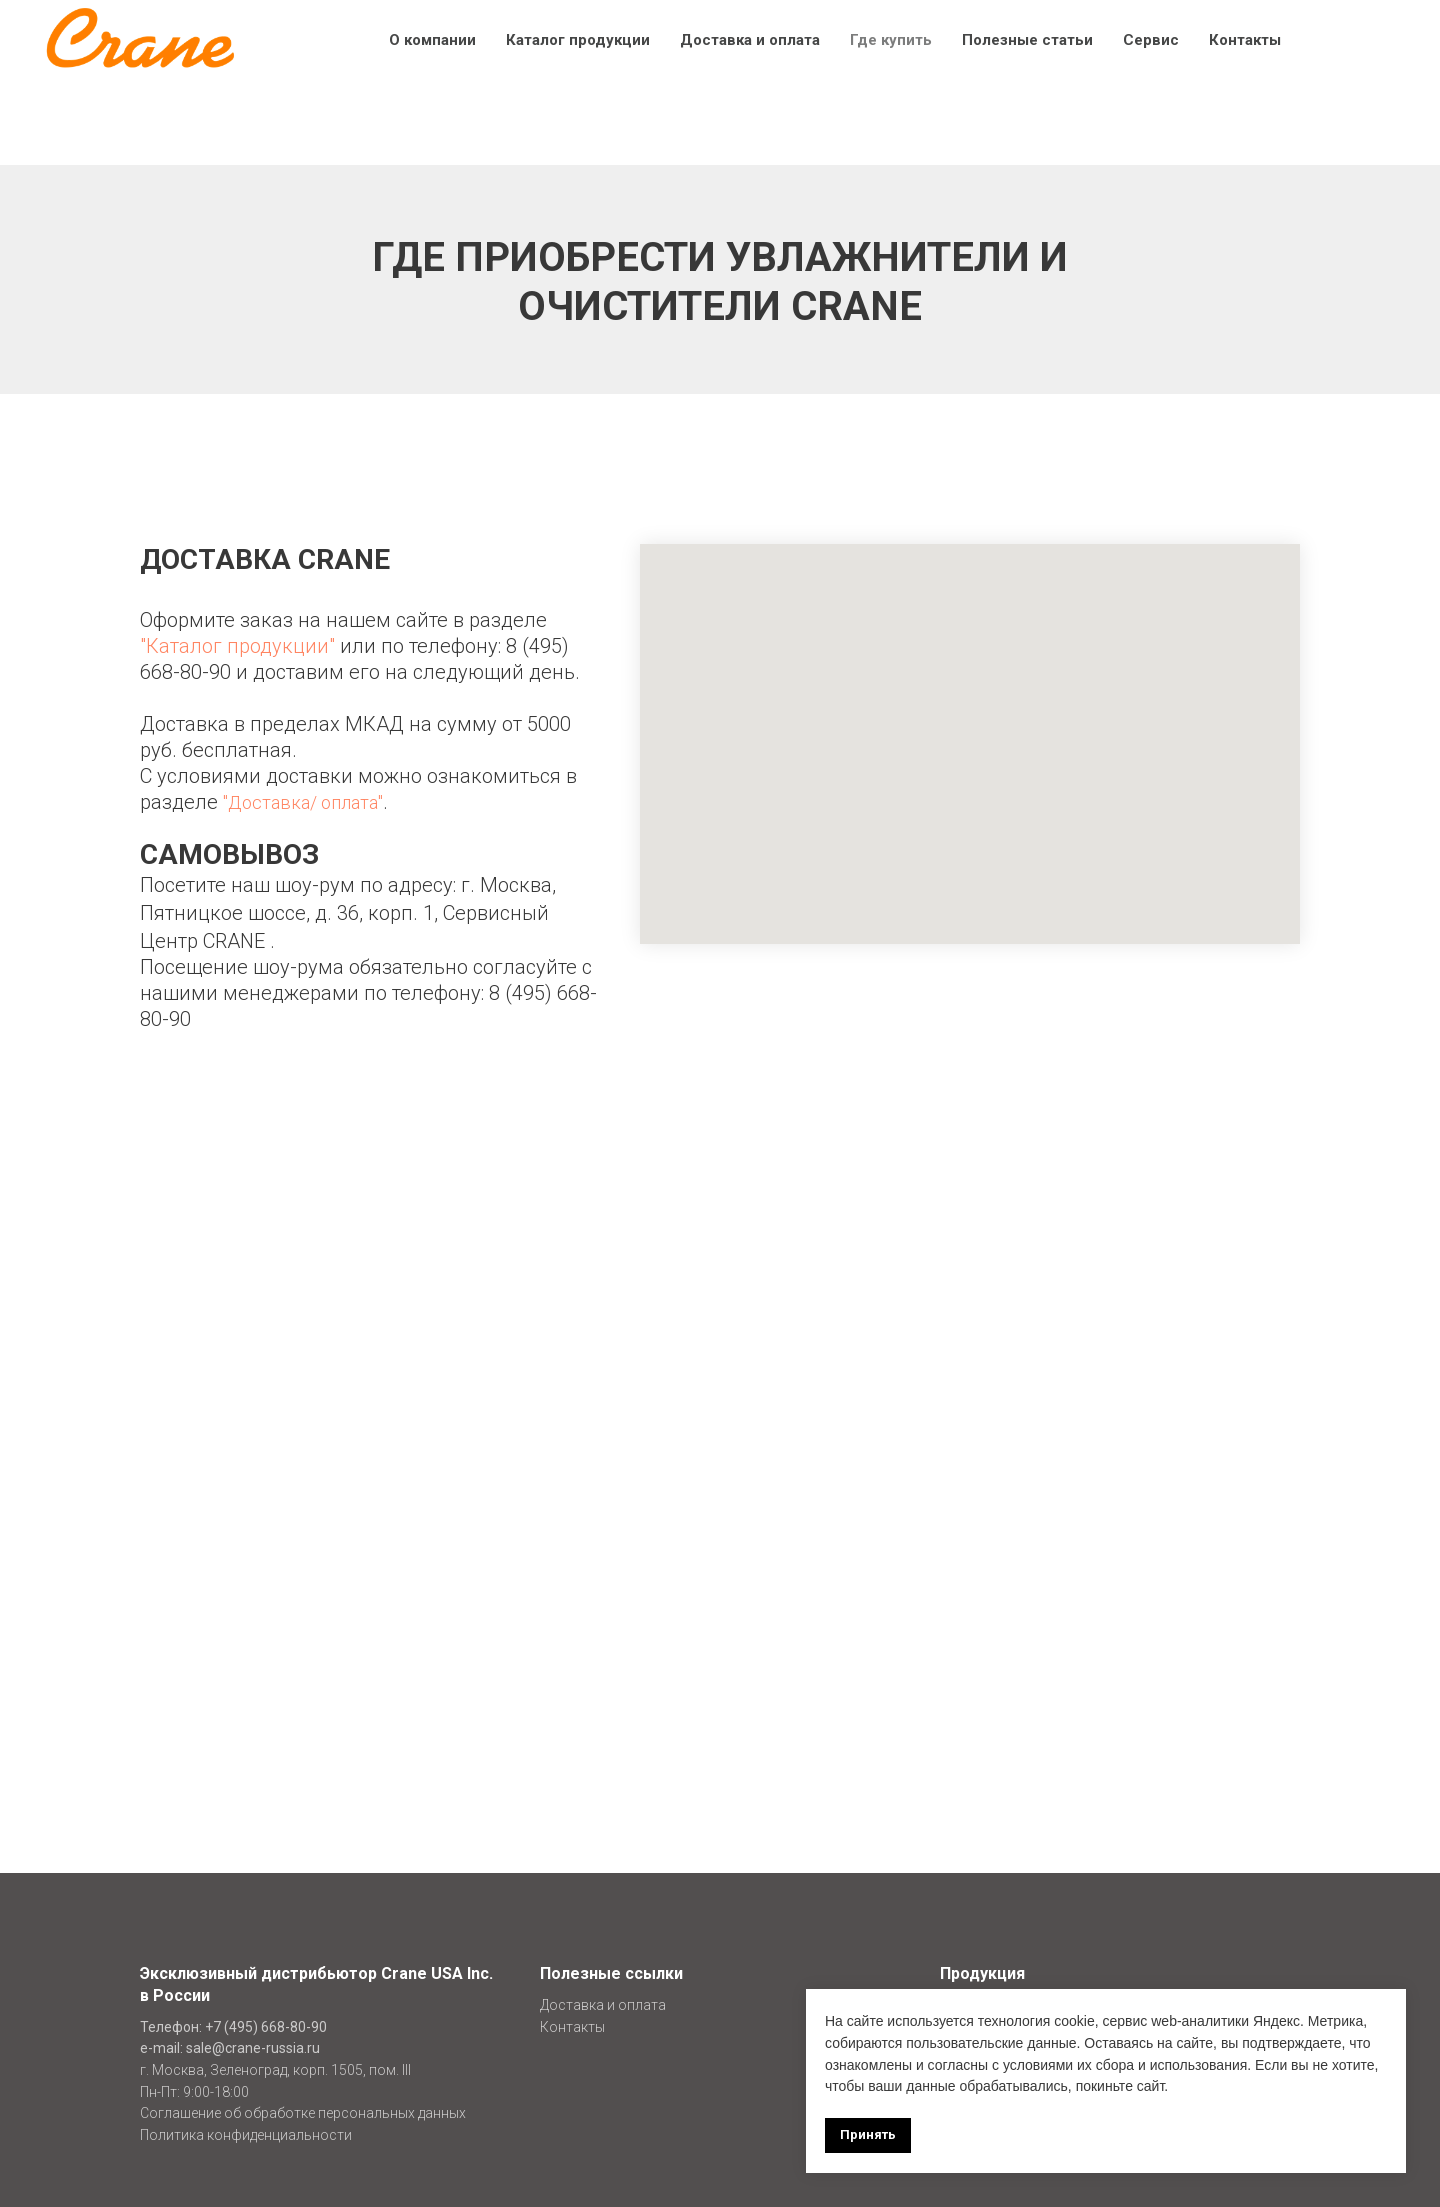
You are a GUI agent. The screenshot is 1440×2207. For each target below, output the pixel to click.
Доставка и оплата (750, 40)
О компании (432, 40)
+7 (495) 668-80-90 (266, 2027)
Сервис (1151, 40)
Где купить (891, 40)
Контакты (1245, 40)
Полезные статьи (1027, 40)
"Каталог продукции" (237, 646)
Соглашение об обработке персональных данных (303, 2113)
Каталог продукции (578, 40)
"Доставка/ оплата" (303, 802)
